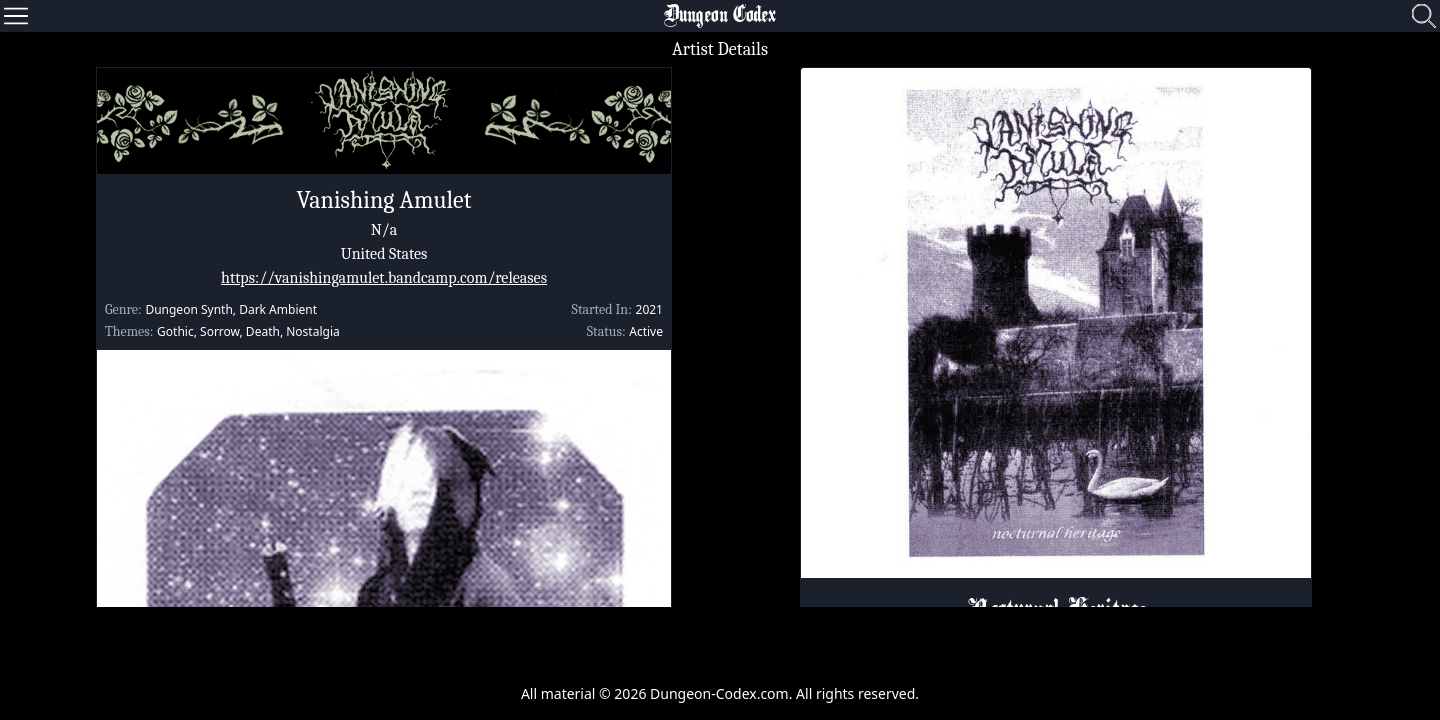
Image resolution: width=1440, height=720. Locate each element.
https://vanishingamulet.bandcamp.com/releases (384, 278)
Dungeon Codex (720, 16)
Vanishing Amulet (383, 200)
